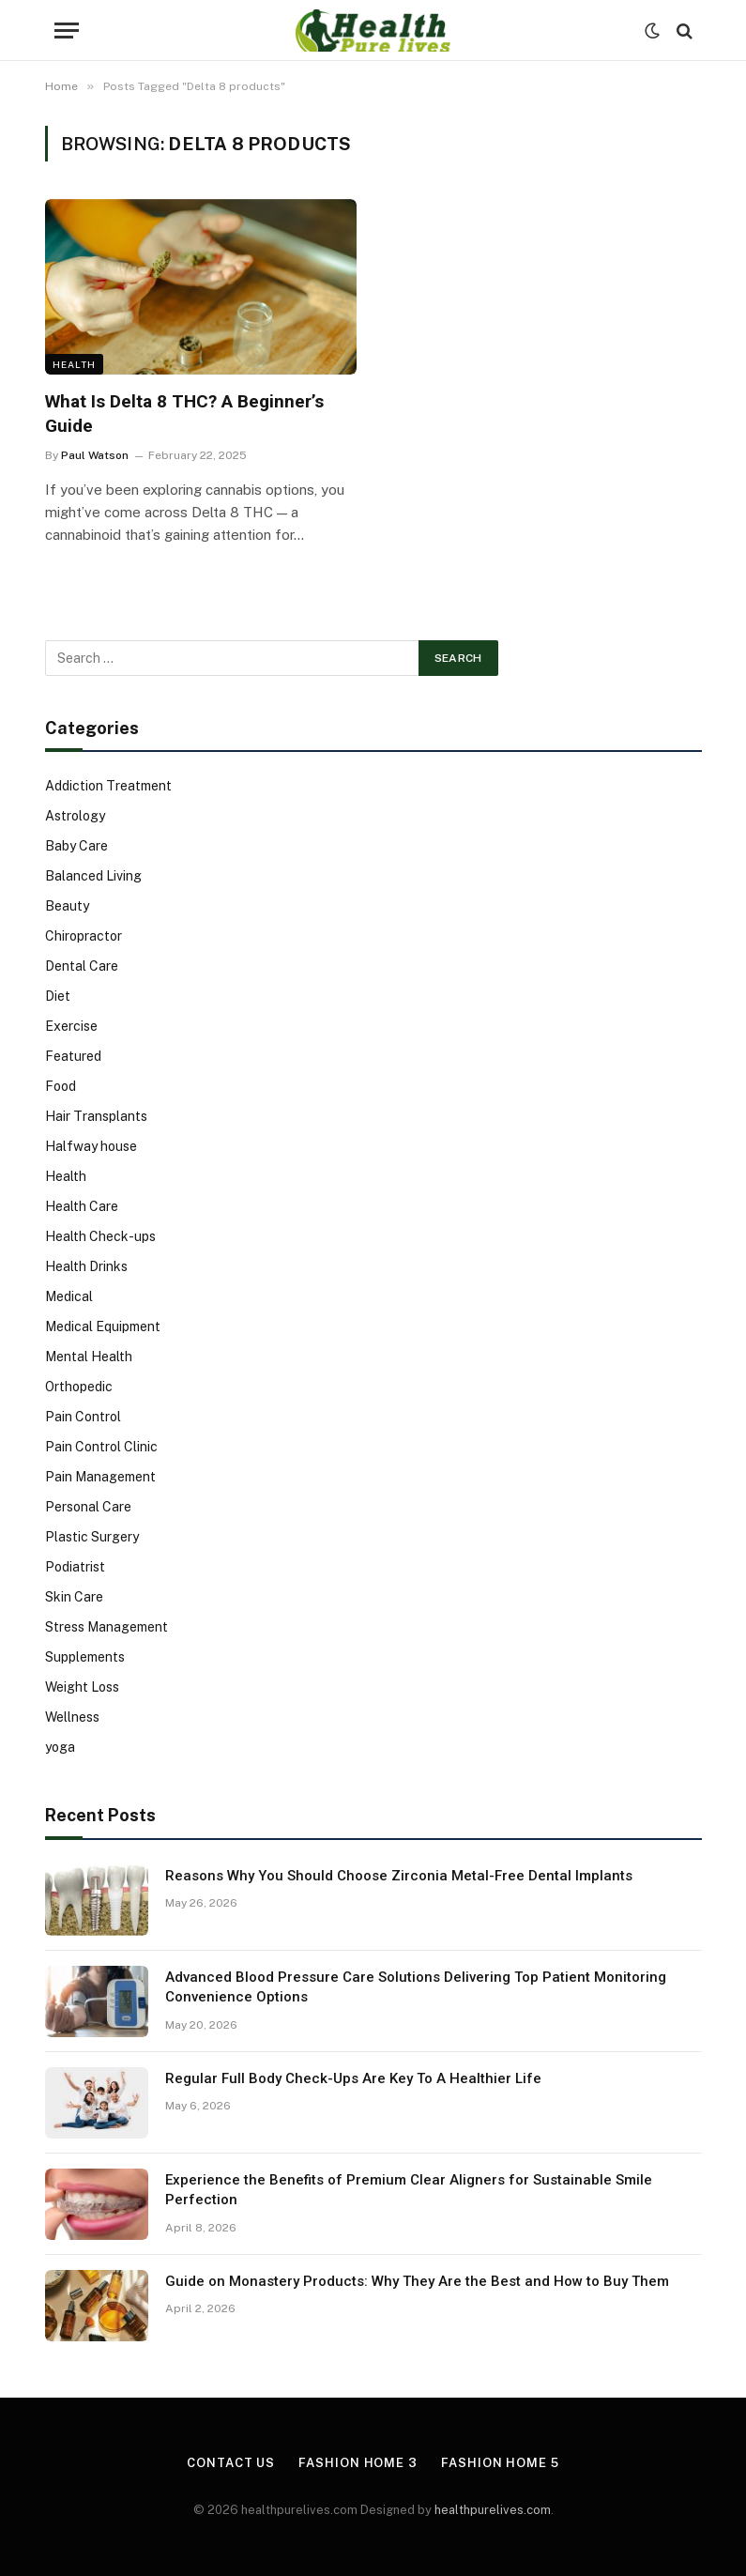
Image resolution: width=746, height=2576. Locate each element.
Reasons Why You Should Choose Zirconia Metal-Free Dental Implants (398, 1875)
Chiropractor (83, 935)
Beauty (67, 905)
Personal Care (88, 1506)
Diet (57, 996)
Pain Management (100, 1476)
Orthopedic (79, 1386)
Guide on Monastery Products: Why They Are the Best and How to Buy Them (417, 2281)
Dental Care (81, 966)
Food (60, 1086)
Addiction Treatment (108, 785)
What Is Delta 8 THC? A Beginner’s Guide (184, 414)
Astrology (75, 815)
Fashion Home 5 (500, 2463)
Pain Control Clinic (101, 1446)
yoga (60, 1747)
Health (74, 364)
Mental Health (88, 1356)
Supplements (85, 1656)
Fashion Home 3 (358, 2463)
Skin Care (74, 1596)
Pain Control (83, 1416)
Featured (73, 1056)
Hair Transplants (96, 1116)
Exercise (71, 1026)
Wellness (72, 1717)
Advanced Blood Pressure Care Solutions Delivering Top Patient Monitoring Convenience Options (415, 1987)
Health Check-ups (100, 1236)
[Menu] (66, 30)
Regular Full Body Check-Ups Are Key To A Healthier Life (353, 2078)
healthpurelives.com (492, 2510)
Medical (69, 1296)
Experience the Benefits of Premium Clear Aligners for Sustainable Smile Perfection (408, 2189)
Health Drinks (86, 1266)
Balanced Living (93, 875)
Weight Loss (82, 1686)
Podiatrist (75, 1566)
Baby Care (76, 845)
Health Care (81, 1206)
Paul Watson (95, 455)
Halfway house (91, 1146)
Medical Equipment (102, 1326)
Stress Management (106, 1626)
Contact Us (231, 2463)
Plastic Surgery (92, 1536)
